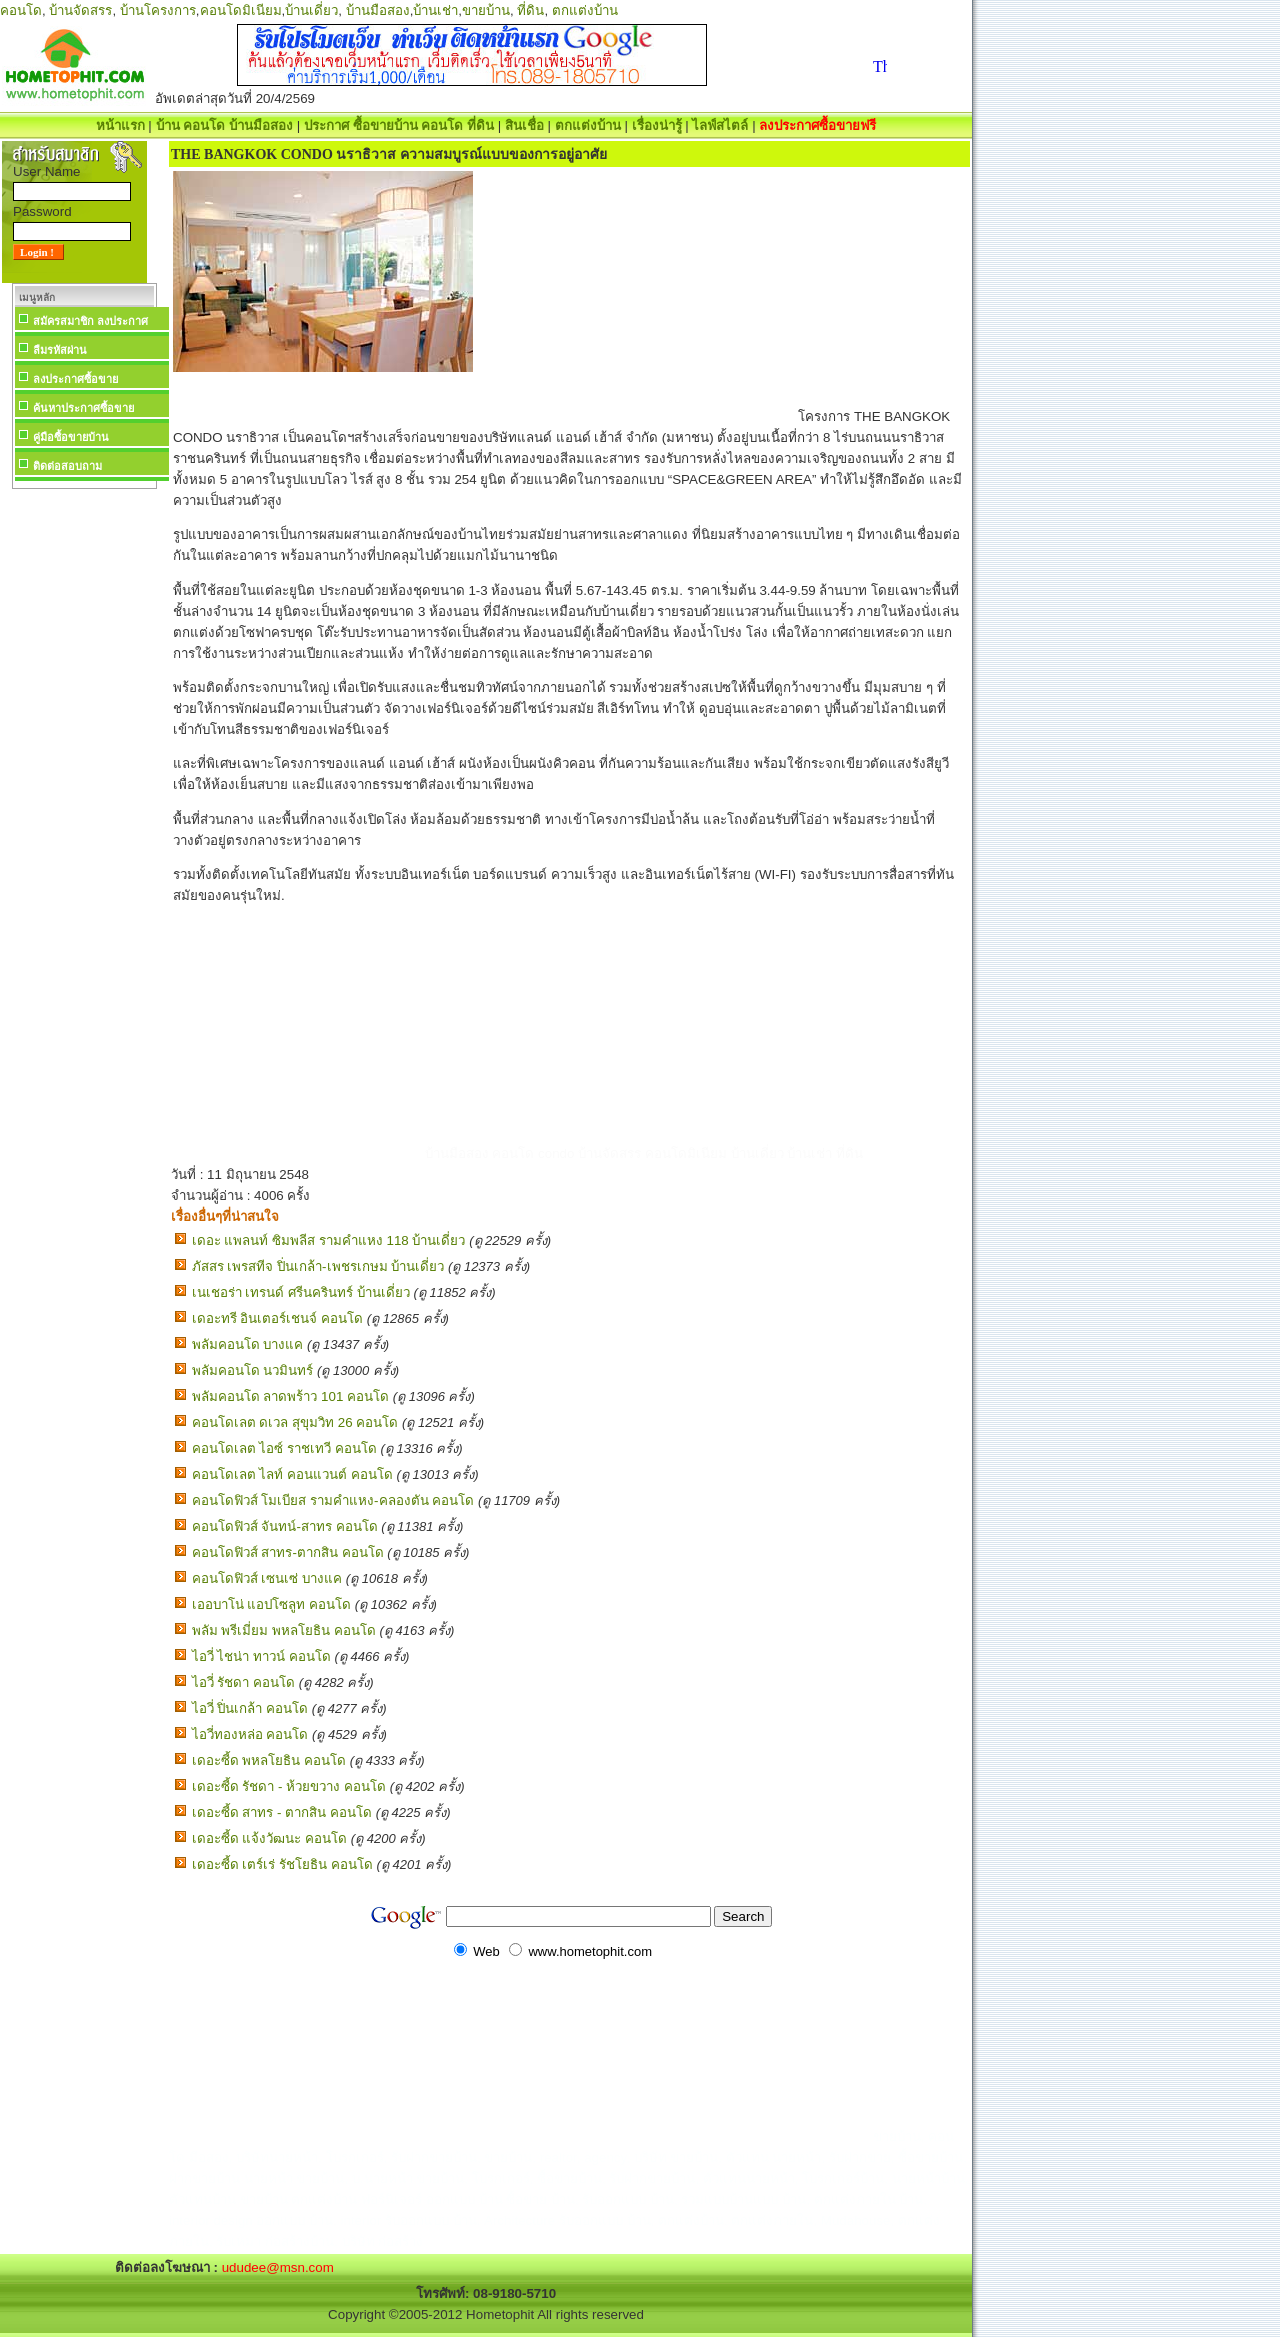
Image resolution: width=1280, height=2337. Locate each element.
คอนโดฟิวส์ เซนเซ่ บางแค (267, 1578)
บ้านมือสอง (378, 10)
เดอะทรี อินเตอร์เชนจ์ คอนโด (277, 1318)
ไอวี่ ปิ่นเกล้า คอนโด (250, 1708)
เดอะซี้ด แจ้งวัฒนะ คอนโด (269, 1838)
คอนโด (21, 10)
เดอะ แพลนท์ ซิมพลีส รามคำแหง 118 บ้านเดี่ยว (329, 1240)
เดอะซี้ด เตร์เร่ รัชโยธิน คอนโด (282, 1864)
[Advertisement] (84, 794)
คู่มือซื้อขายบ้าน (71, 437)
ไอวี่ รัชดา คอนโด (243, 1682)
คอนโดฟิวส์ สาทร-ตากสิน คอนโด (288, 1552)
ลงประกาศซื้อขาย (75, 379)
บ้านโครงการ (158, 10)
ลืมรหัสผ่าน (60, 350)
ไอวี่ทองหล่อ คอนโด (250, 1734)
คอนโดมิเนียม (241, 10)
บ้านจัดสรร (80, 10)
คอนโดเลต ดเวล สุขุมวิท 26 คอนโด (295, 1422)
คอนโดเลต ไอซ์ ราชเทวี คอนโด (284, 1448)
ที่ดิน (530, 10)
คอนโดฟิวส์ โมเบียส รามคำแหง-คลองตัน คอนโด (333, 1500)
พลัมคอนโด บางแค (248, 1344)
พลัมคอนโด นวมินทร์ (253, 1370)
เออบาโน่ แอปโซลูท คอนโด (271, 1604)
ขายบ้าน (486, 10)
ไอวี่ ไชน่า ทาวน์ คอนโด (261, 1656)
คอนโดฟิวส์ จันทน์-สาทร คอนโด (285, 1526)
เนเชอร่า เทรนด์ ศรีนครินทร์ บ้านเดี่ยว (301, 1292)
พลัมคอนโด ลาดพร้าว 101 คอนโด (290, 1396)
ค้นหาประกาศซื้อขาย (83, 408)
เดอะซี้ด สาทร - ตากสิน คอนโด (282, 1812)
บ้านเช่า (435, 10)
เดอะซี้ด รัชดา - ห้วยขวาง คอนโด (289, 1786)
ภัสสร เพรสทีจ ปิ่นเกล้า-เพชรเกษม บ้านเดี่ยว (318, 1266)
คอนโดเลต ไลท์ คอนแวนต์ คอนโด (292, 1474)
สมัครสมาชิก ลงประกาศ (90, 321)
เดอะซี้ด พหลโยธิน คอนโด (269, 1760)
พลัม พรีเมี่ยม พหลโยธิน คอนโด (284, 1630)
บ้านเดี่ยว (311, 10)
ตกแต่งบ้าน (585, 10)
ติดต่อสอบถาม (67, 466)
